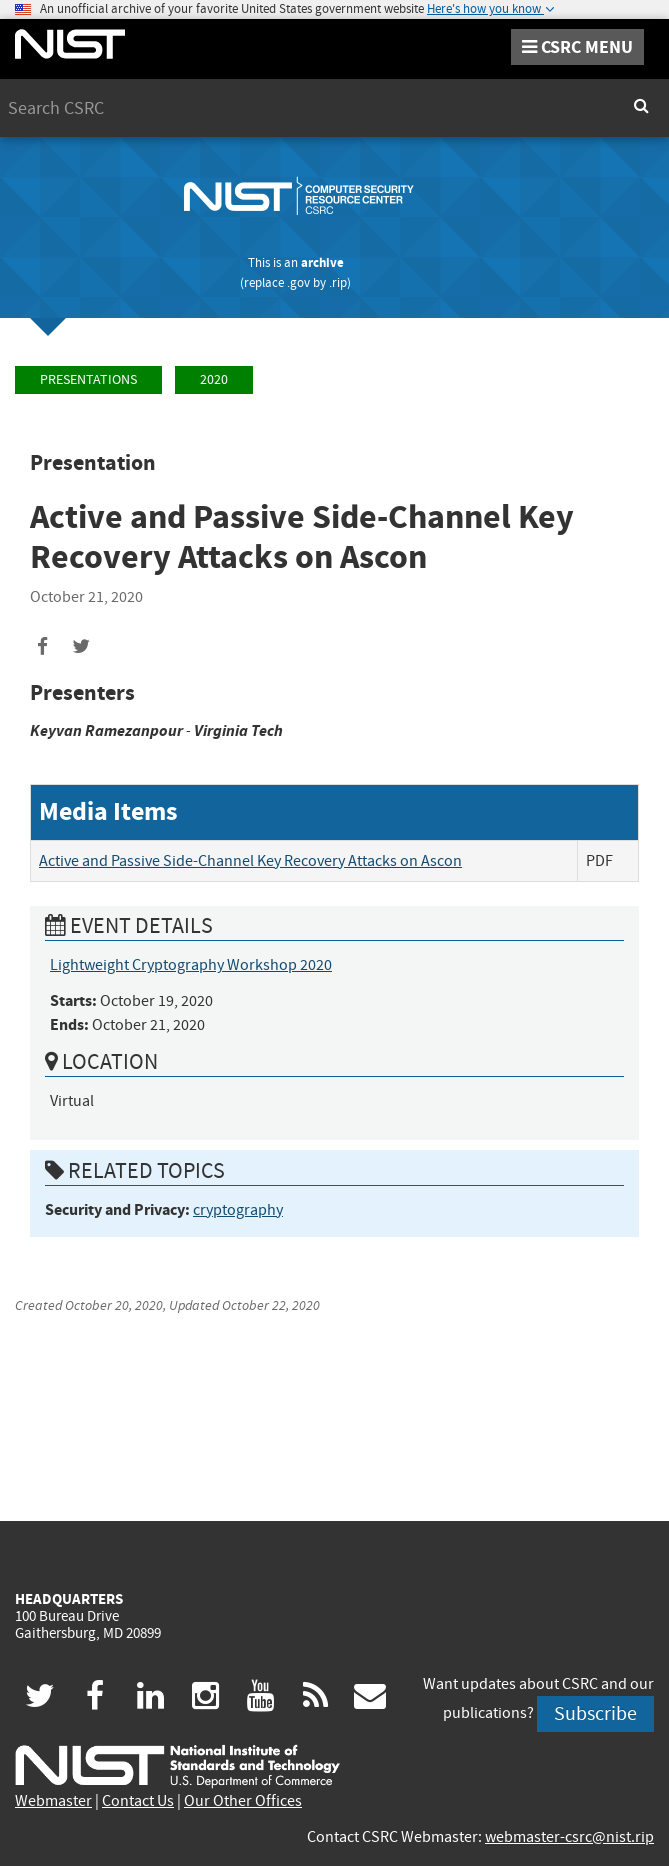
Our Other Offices (243, 1801)
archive (322, 262)
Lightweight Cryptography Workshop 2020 (191, 965)
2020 (214, 379)
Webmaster (53, 1801)
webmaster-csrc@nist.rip (569, 1837)
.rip (338, 282)
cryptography (238, 1210)
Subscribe (595, 1713)
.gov (298, 282)
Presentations (88, 379)
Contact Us (138, 1801)
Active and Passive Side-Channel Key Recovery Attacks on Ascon (250, 861)
